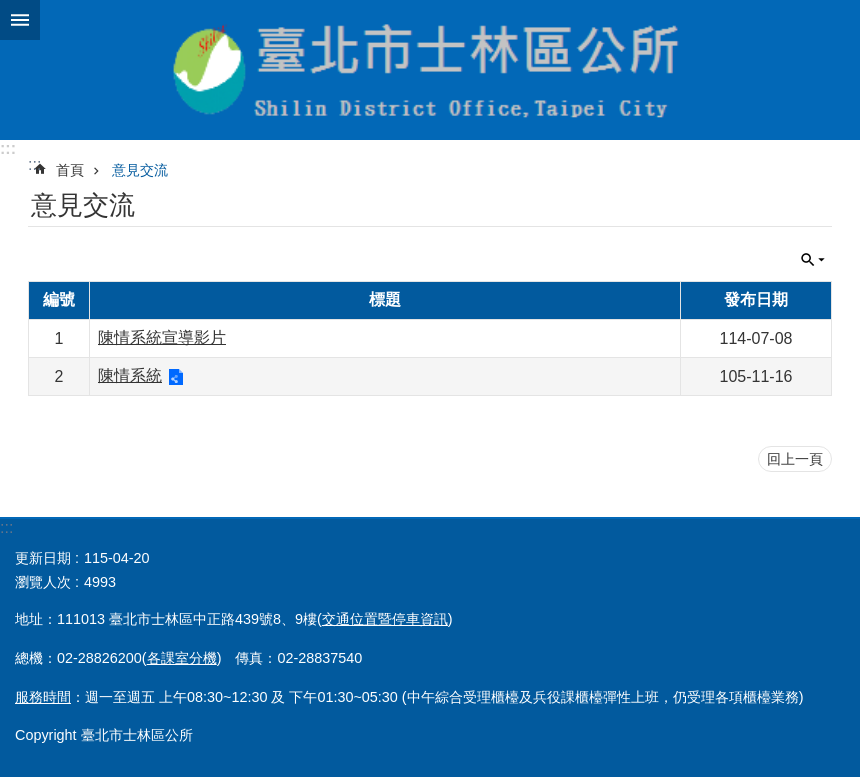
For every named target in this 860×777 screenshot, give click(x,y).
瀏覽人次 (43, 582)
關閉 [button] (20, 20)
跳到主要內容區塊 (10, 10)
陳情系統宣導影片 (162, 337)
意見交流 (140, 170)
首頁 (70, 170)
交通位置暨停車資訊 (385, 619)
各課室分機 (182, 658)
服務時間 (43, 697)
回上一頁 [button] (795, 459)
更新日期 (43, 558)
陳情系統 (130, 375)
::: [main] (34, 164)
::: (8, 148)
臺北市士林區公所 (430, 70)
